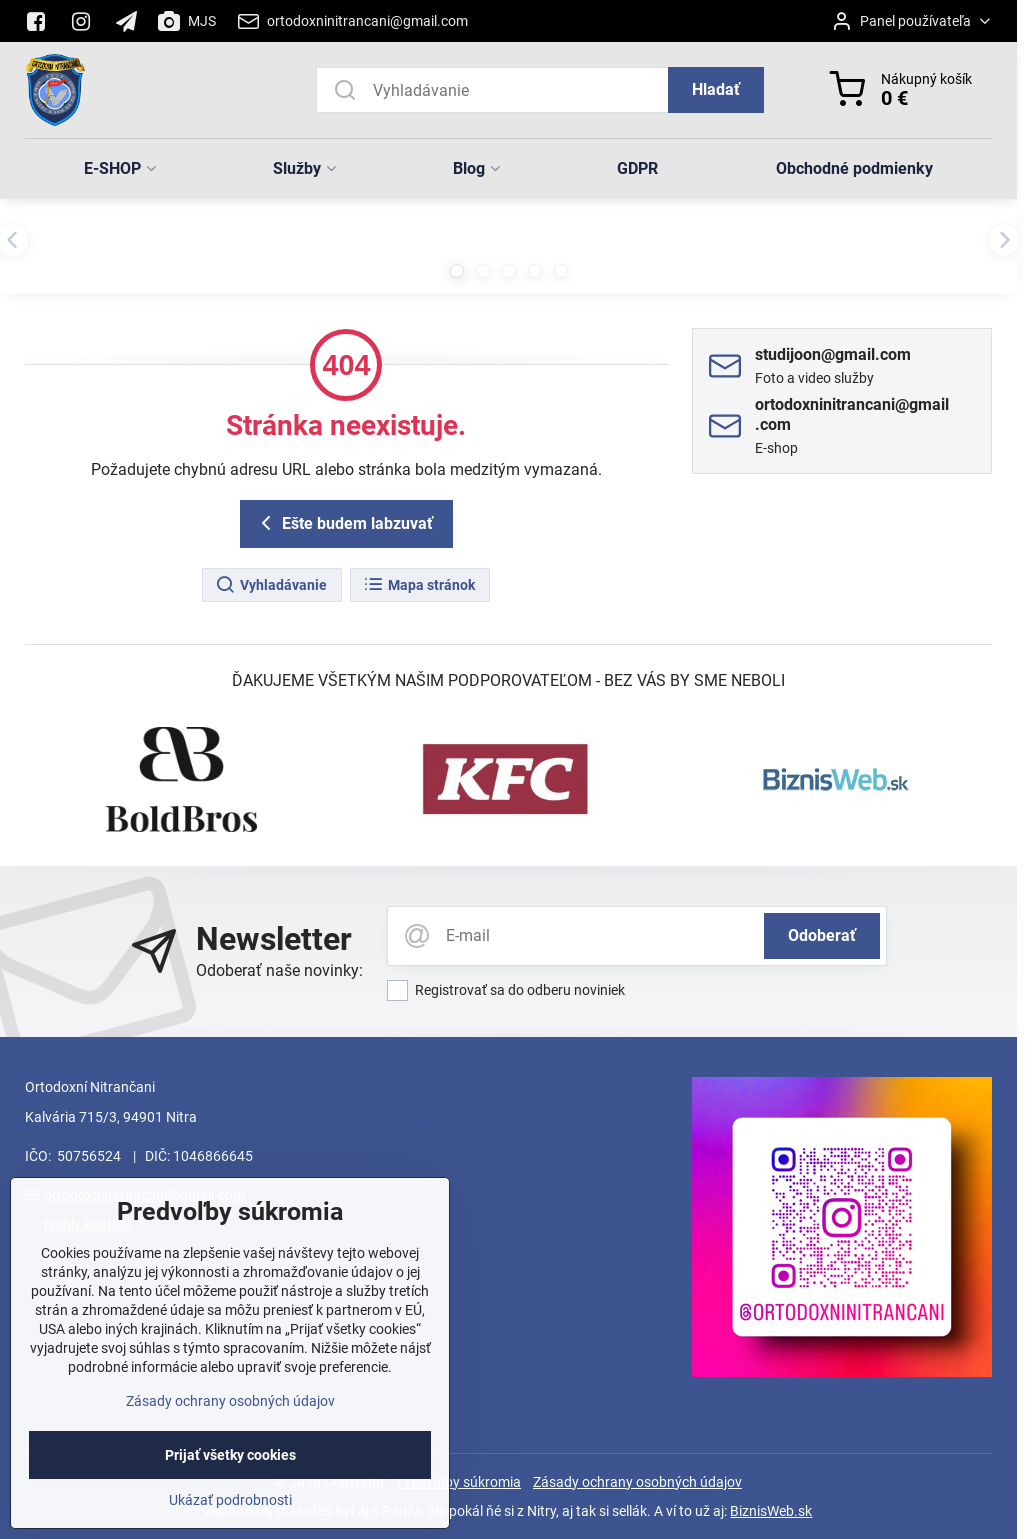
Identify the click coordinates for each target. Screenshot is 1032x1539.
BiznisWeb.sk (771, 1511)
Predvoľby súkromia (459, 1482)
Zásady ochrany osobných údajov (637, 1482)
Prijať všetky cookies (230, 1482)
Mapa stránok (419, 585)
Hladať (716, 89)
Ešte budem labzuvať (343, 523)
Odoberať (822, 935)
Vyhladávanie (271, 585)
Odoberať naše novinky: (279, 970)
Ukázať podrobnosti (230, 1527)
